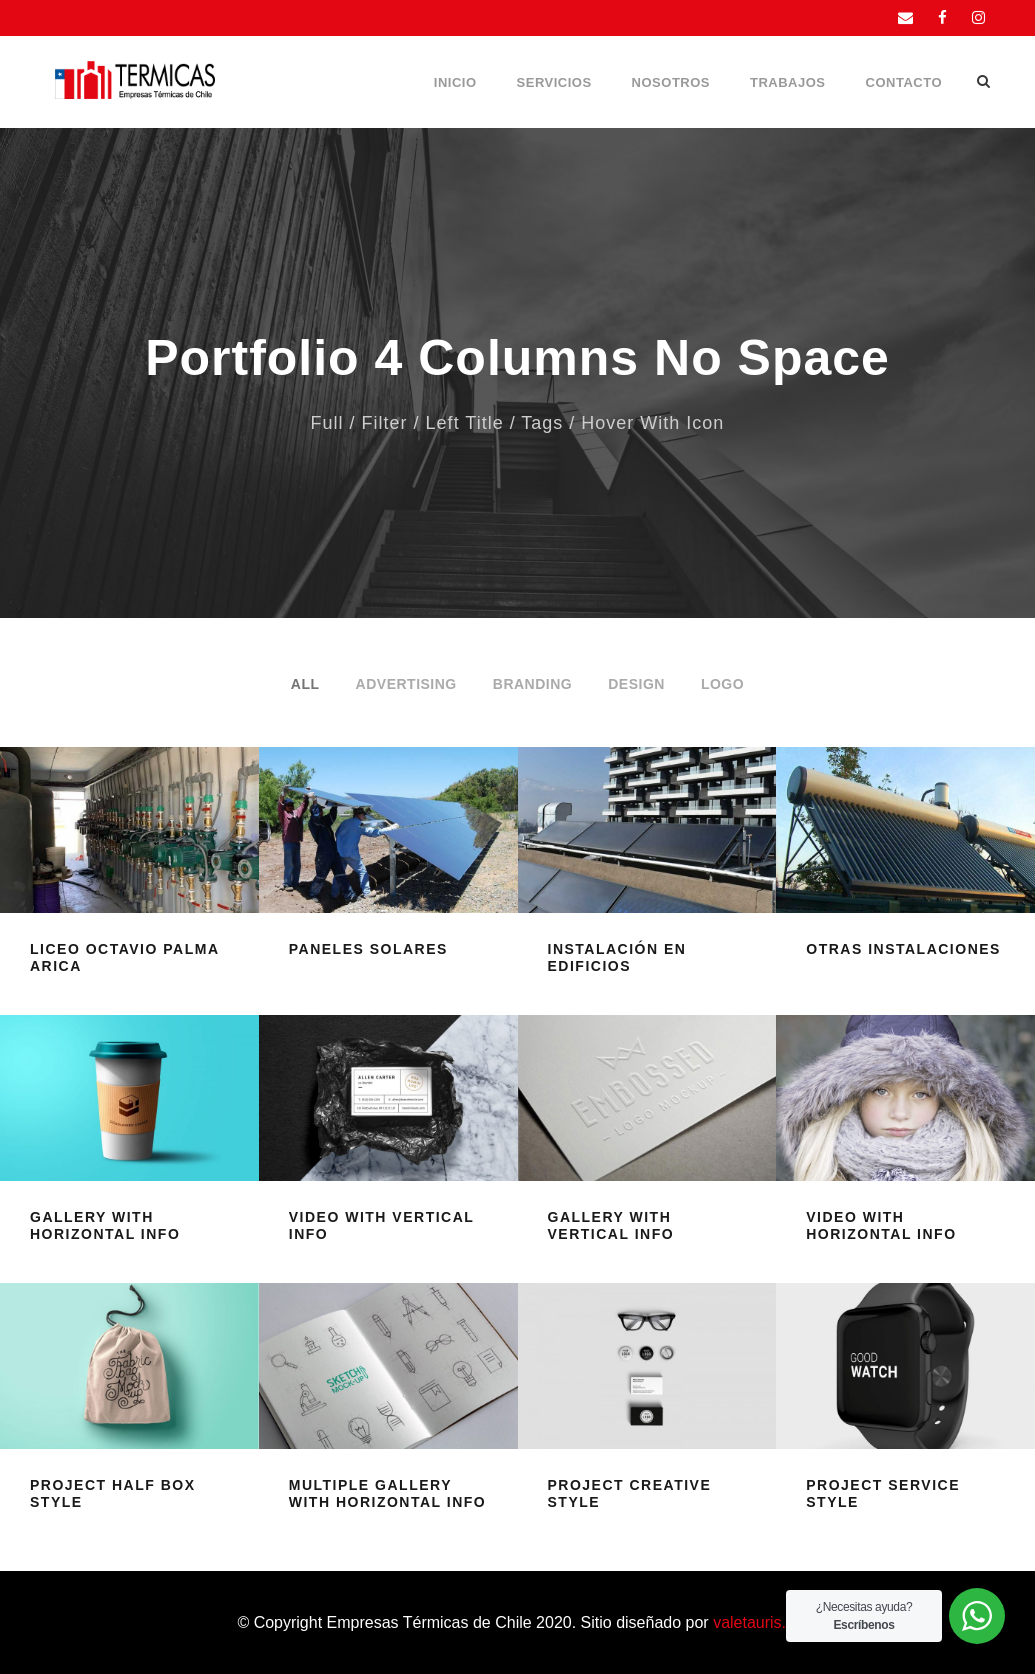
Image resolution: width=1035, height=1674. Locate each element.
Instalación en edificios (617, 957)
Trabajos (788, 82)
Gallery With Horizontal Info (105, 1225)
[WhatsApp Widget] (977, 1616)
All (305, 684)
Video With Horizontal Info (881, 1225)
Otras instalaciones (903, 949)
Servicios (554, 82)
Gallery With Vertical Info (611, 1225)
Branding (532, 684)
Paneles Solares (368, 949)
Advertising (406, 684)
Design (636, 684)
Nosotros (671, 82)
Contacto (904, 82)
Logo (722, 684)
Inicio (455, 82)
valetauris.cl (755, 1622)
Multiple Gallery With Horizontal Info (387, 1493)
